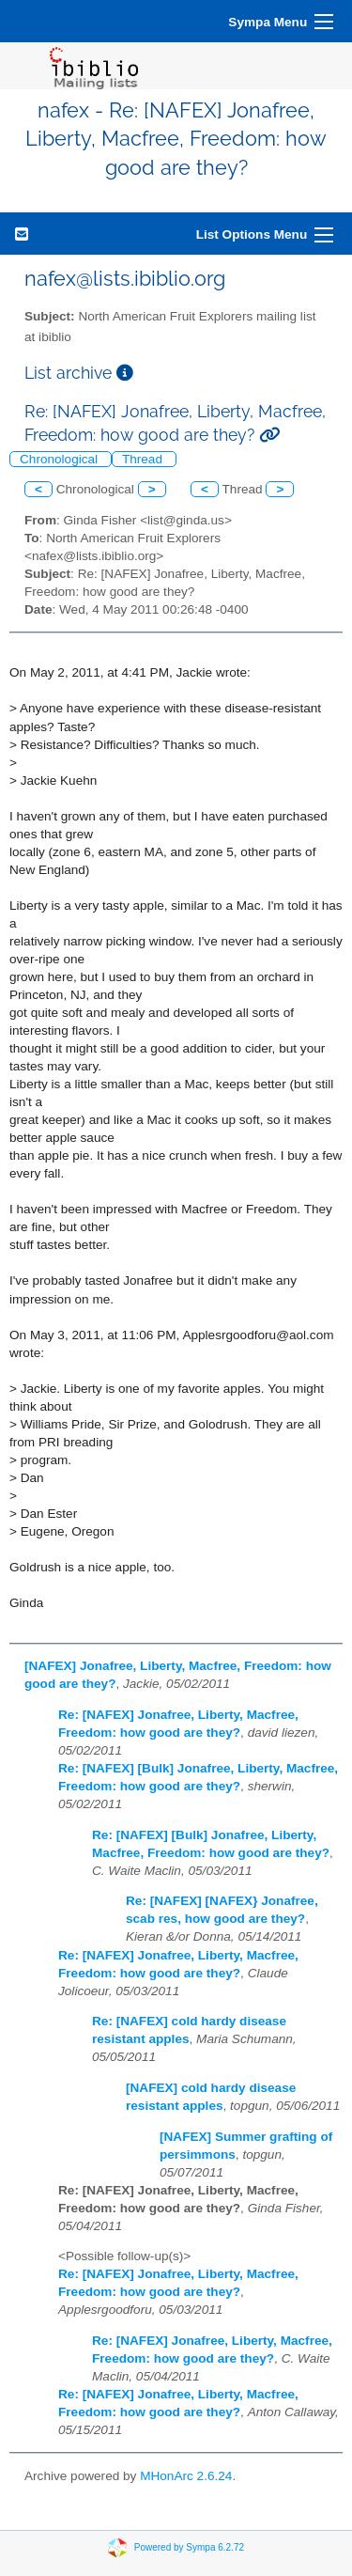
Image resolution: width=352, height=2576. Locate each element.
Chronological (60, 459)
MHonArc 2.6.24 (186, 2476)
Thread (144, 459)
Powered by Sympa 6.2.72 (189, 2546)
